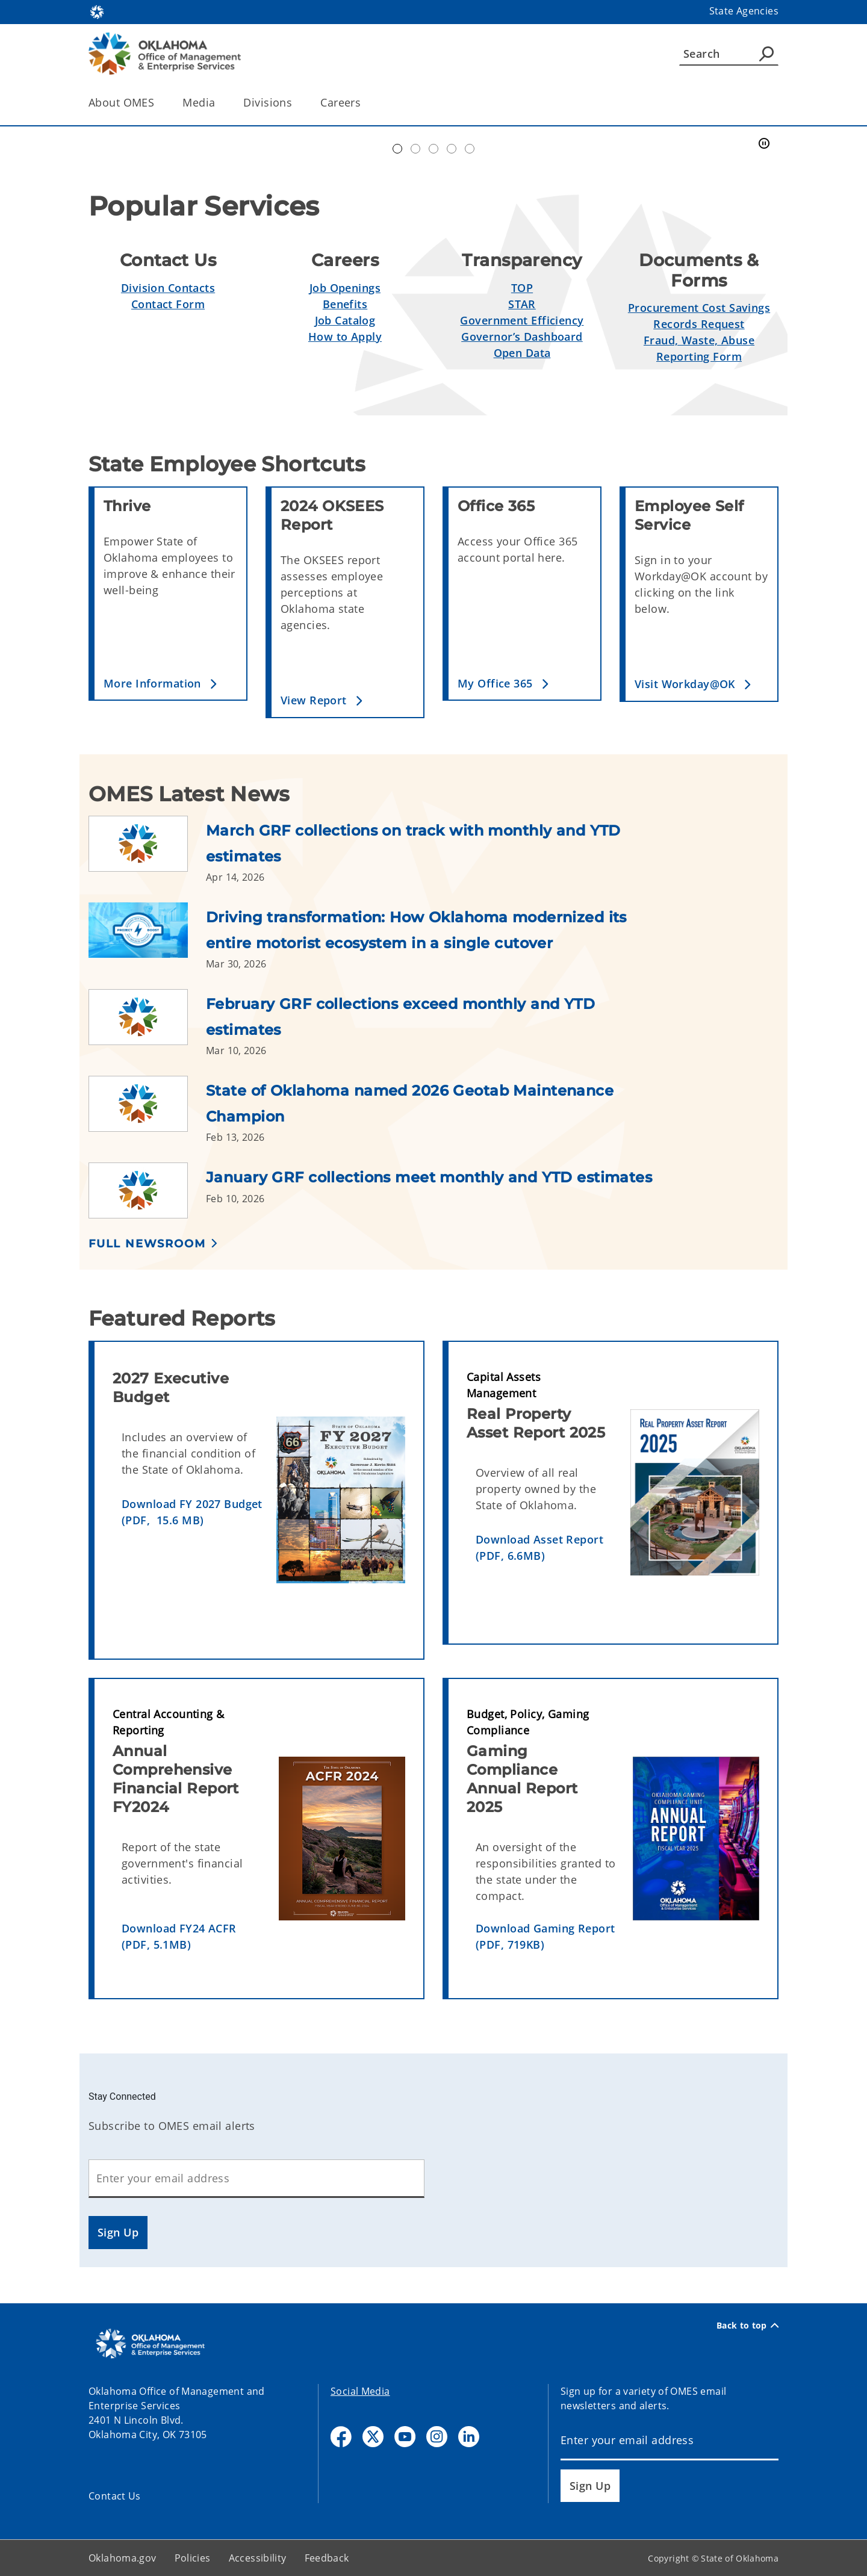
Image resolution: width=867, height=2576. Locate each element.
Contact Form (168, 304)
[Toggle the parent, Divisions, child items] (296, 103)
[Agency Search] (766, 54)
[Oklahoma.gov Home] (97, 11)
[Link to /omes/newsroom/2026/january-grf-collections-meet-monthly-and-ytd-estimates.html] (147, 1190)
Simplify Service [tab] (451, 149)
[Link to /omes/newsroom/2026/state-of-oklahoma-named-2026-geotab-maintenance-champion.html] (147, 1110)
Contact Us (115, 2496)
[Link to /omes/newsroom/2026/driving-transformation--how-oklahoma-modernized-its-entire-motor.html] (147, 936)
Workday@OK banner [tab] (415, 149)
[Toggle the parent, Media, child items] (219, 103)
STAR (522, 304)
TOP (522, 288)
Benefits (345, 304)
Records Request (698, 324)
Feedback (327, 2558)
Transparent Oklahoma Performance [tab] (469, 149)
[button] (170, 683)
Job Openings (345, 288)
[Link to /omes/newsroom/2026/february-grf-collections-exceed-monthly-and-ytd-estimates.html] (147, 1023)
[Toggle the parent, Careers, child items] (364, 103)
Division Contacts (168, 288)
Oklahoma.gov (123, 2558)
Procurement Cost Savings (699, 307)
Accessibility (258, 2558)
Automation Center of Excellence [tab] (397, 149)
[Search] (728, 54)
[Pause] (764, 143)
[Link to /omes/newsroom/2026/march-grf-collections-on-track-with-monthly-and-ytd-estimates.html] (147, 850)
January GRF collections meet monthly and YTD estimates (429, 1177)
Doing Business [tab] (433, 149)
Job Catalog (345, 320)
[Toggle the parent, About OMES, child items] (158, 103)
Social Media (360, 2391)
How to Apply (345, 336)
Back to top (747, 2325)
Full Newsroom (147, 1243)
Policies (193, 2558)
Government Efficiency (521, 320)
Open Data (522, 353)
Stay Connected (122, 2096)
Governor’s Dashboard (522, 336)
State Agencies (743, 10)
